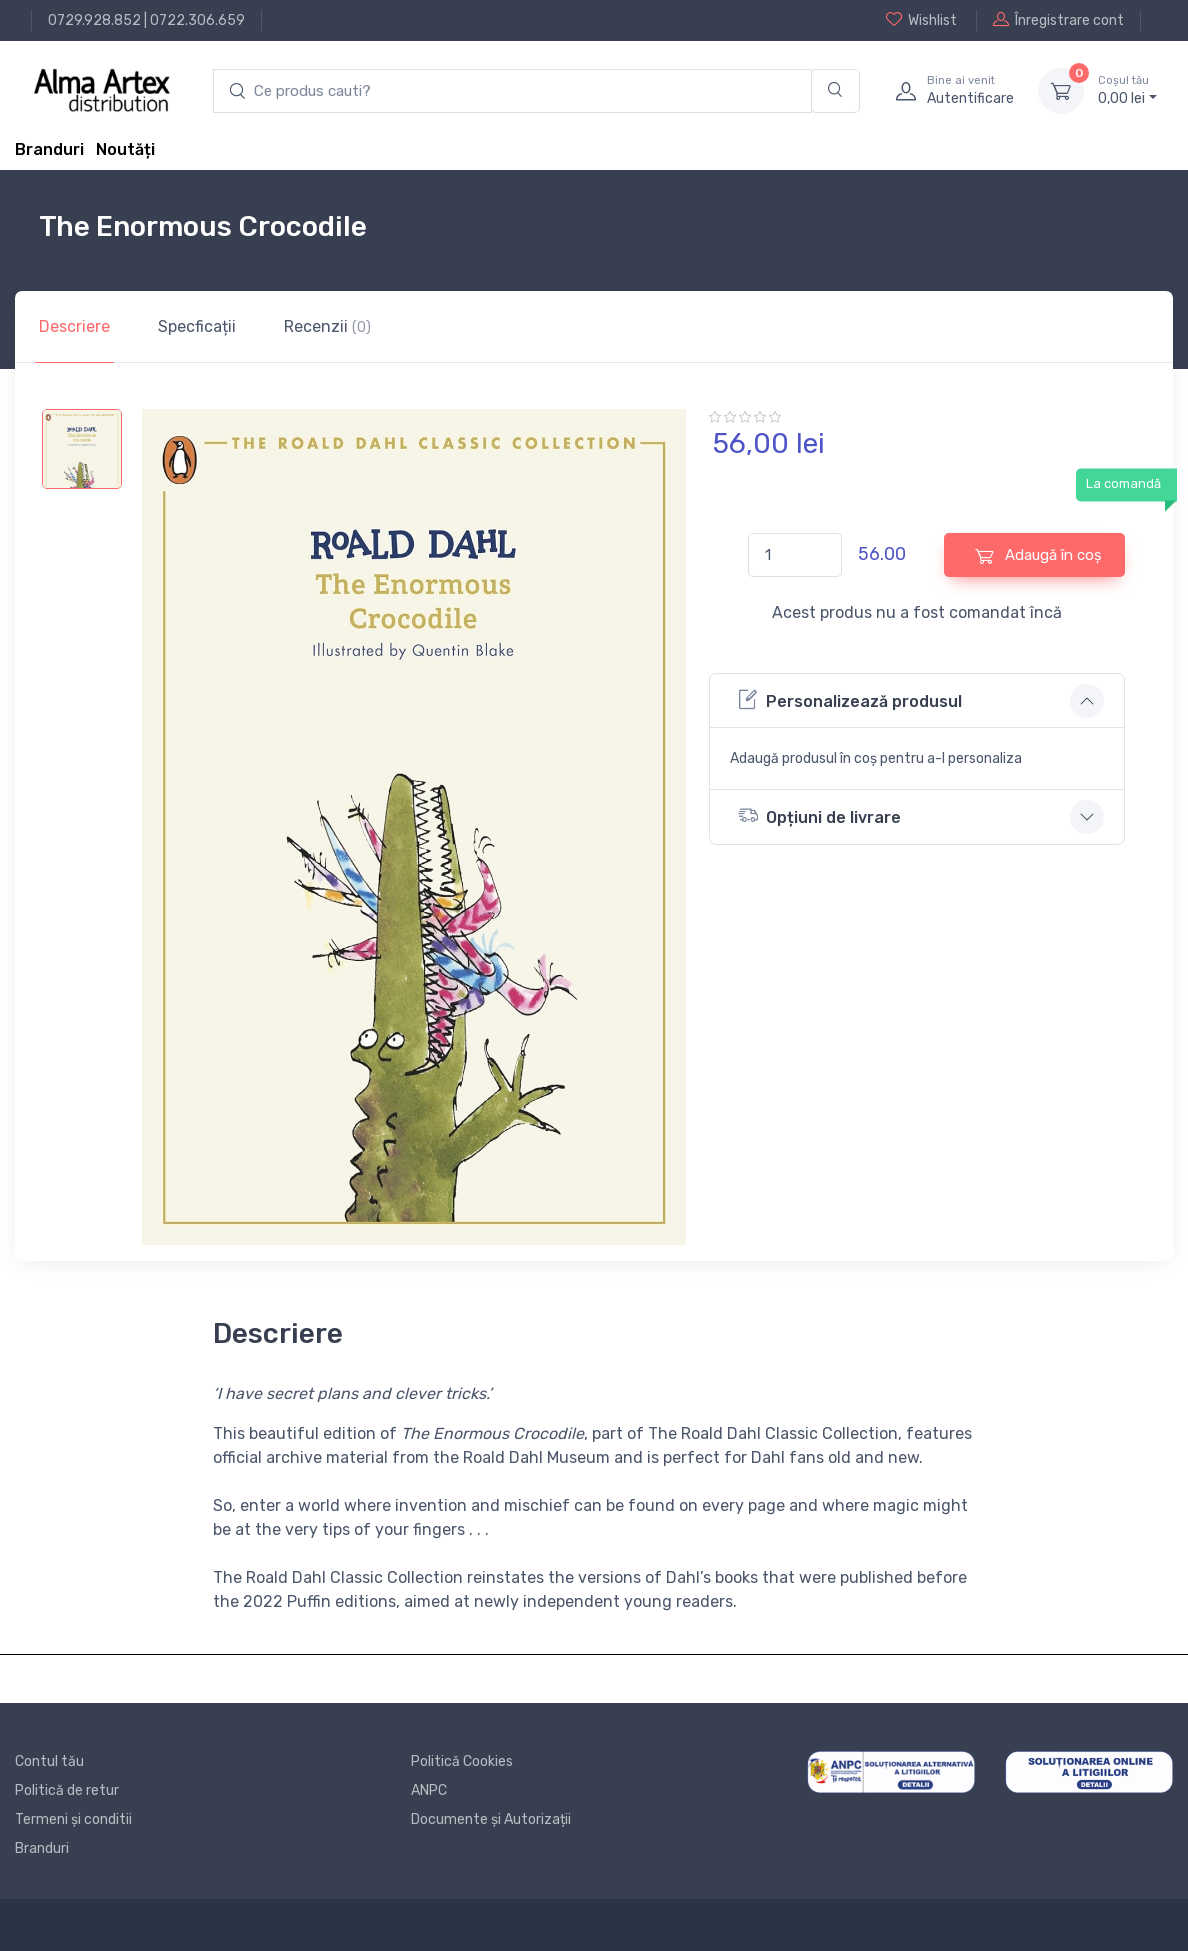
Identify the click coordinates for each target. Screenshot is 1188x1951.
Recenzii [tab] (327, 326)
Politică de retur (67, 1790)
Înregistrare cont (1058, 20)
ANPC (429, 1790)
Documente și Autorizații (491, 1819)
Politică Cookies (462, 1761)
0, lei (1127, 90)
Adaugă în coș (1038, 555)
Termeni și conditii (73, 1819)
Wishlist (921, 20)
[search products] (512, 91)
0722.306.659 (197, 20)
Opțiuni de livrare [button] (819, 815)
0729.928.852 (94, 20)
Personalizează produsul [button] (850, 699)
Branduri (49, 149)
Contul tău (49, 1761)
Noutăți (125, 149)
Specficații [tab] (197, 326)
